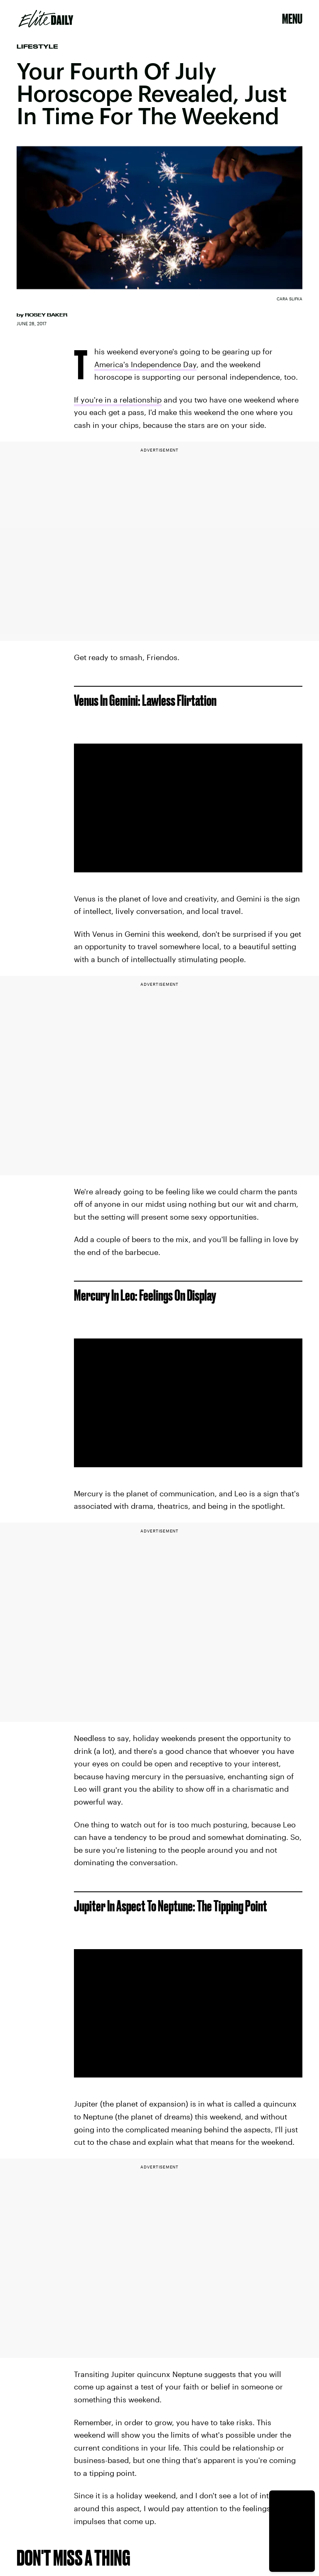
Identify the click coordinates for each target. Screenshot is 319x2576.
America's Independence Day (145, 364)
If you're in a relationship (118, 399)
